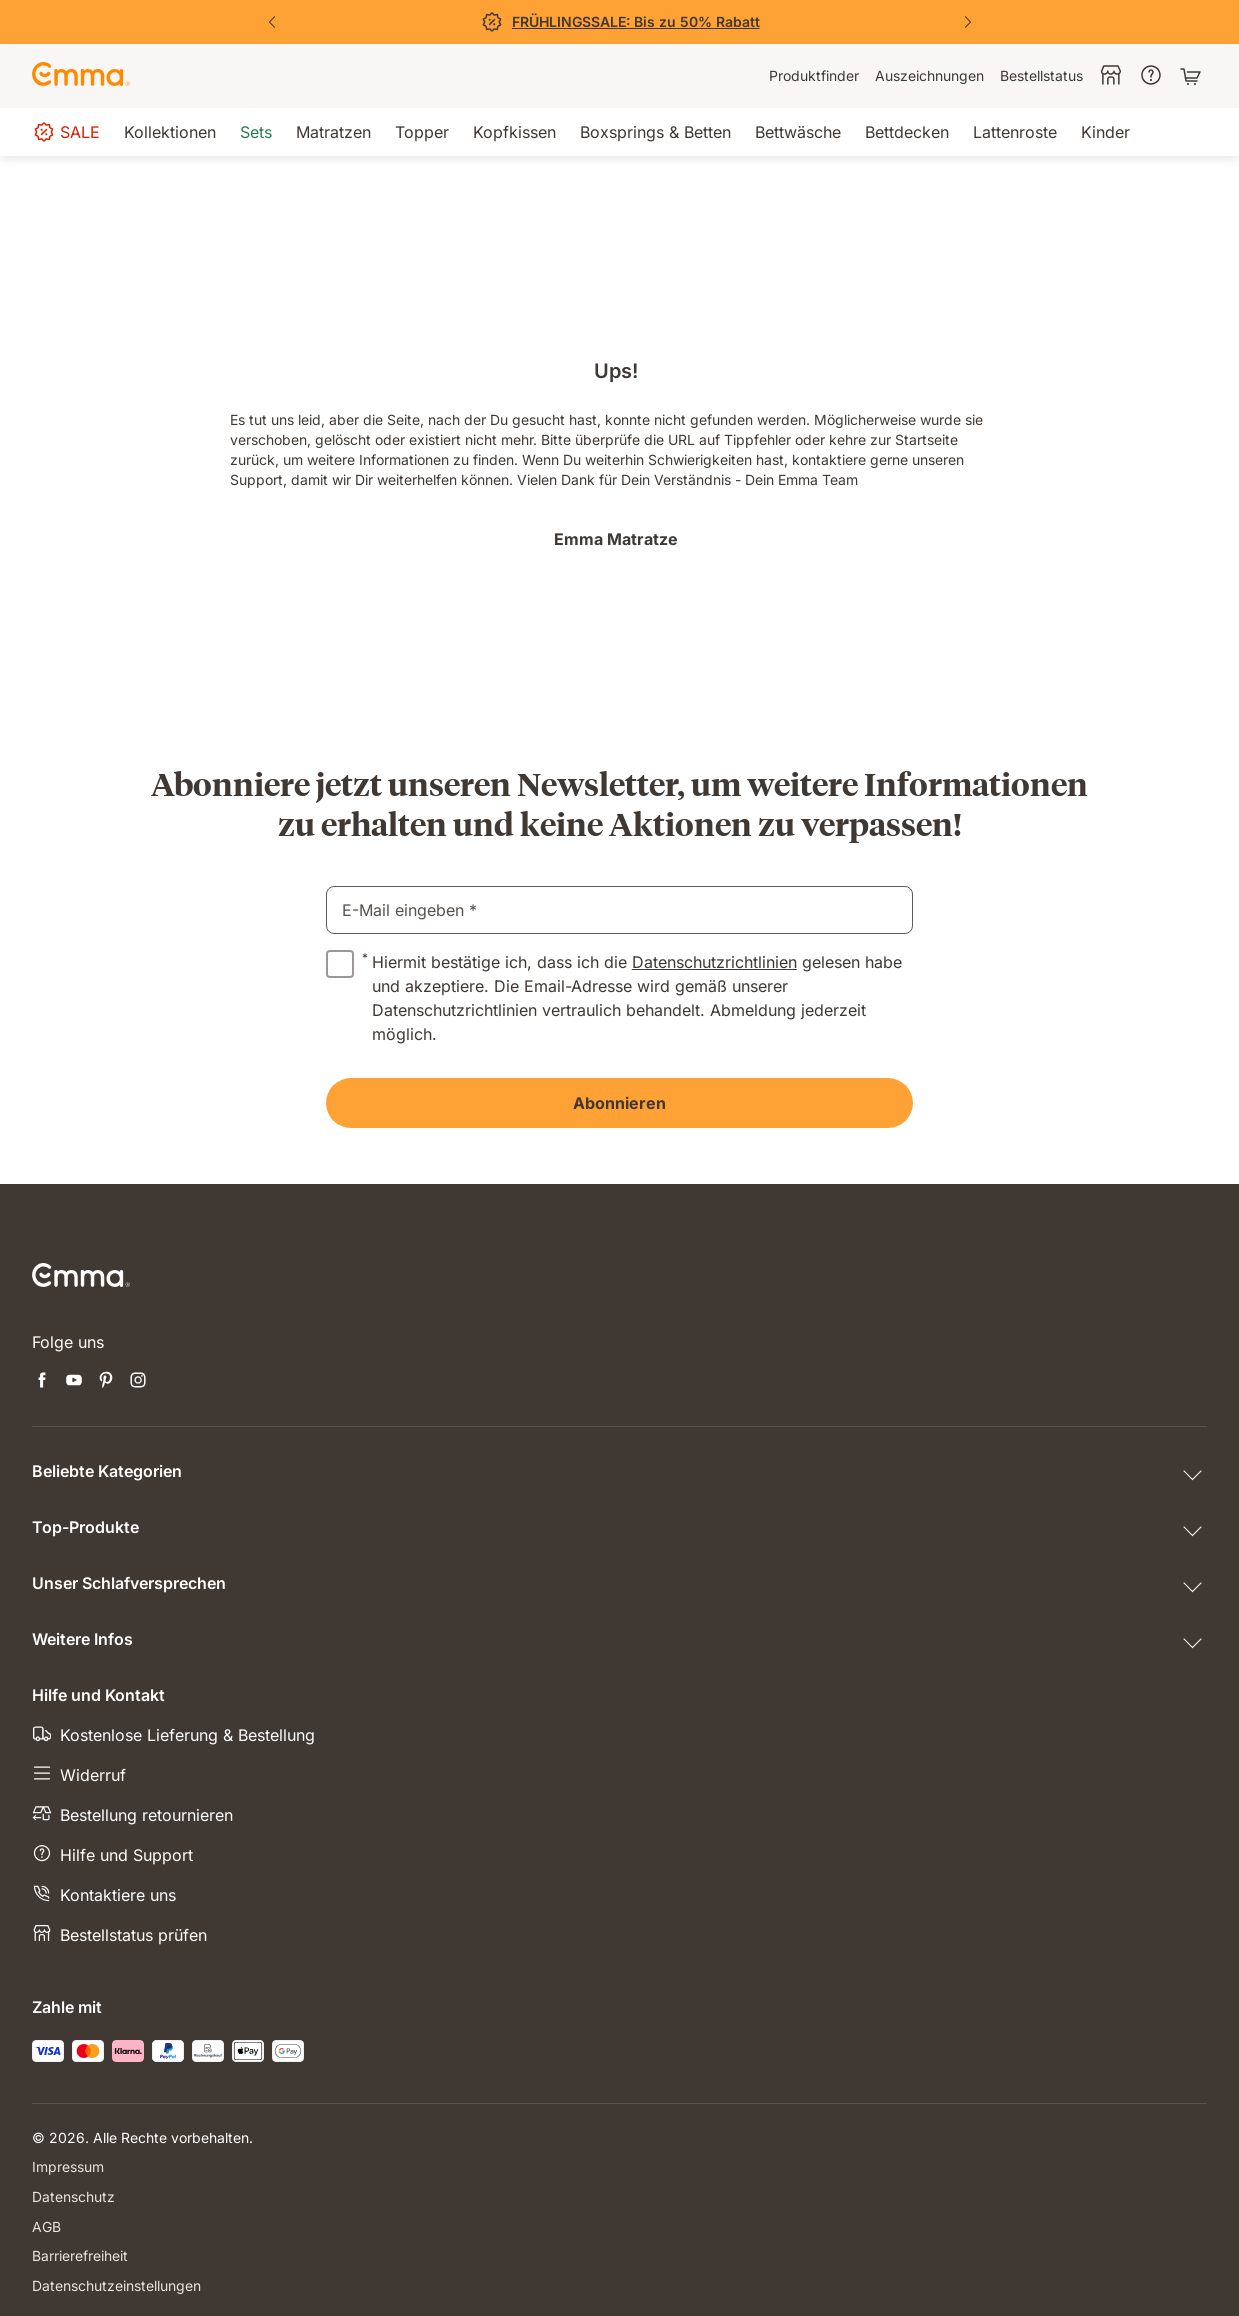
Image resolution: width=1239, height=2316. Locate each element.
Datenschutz (73, 2195)
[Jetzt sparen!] (620, 22)
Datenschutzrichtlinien (714, 962)
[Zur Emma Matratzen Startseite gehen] (81, 76)
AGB (46, 2224)
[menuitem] (814, 76)
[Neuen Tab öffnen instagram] (138, 1382)
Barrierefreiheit (80, 2253)
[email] (620, 910)
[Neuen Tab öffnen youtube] (74, 1382)
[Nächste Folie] (968, 22)
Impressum (68, 2166)
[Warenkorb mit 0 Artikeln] (1193, 76)
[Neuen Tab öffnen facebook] (42, 1382)
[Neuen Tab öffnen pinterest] (106, 1382)
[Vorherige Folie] (272, 22)
